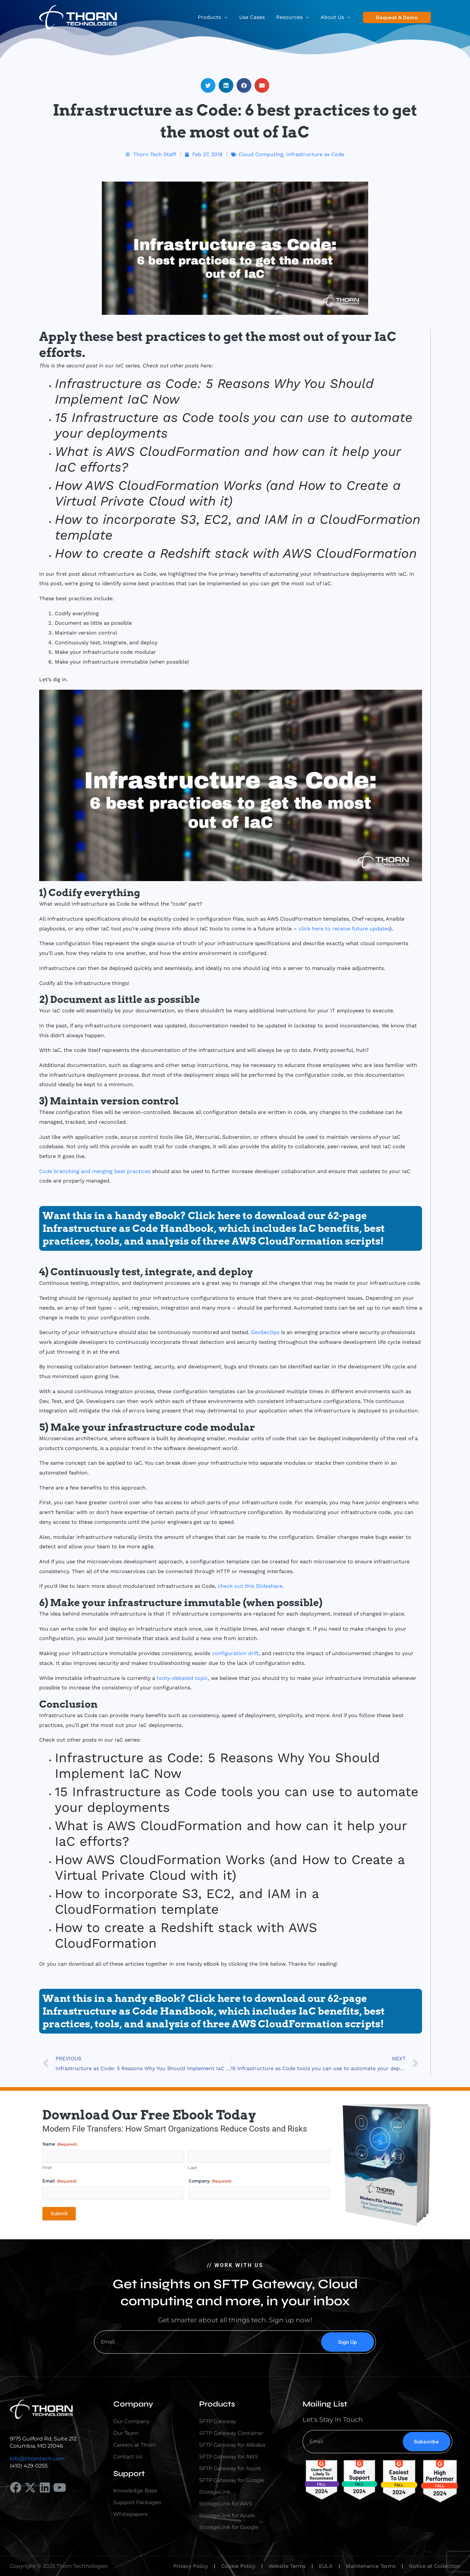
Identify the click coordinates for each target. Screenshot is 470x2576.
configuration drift (235, 1653)
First (47, 2167)
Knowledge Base (135, 2490)
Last (192, 2167)
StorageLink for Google (228, 2527)
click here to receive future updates (344, 929)
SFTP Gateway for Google (231, 2480)
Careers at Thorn (134, 2445)
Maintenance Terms (371, 2566)
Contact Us (127, 2457)
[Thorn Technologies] (78, 17)
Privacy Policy (190, 2566)
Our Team (126, 2433)
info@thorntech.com (37, 2458)
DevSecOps (265, 1332)
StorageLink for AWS (225, 2504)
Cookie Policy (238, 2566)
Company (210, 2181)
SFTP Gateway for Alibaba (232, 2445)
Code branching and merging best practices (94, 1171)
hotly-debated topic (182, 1678)
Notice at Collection (434, 2566)
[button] (397, 17)
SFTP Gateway (217, 2421)
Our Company (131, 2421)
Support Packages (137, 2502)
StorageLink (214, 2492)
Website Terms (287, 2566)
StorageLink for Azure (227, 2515)
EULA (326, 2566)
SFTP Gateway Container (231, 2433)
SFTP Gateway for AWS (228, 2457)
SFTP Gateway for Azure (230, 2468)
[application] (228, 17)
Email (59, 2181)
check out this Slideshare (250, 1586)
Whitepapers (130, 2514)
